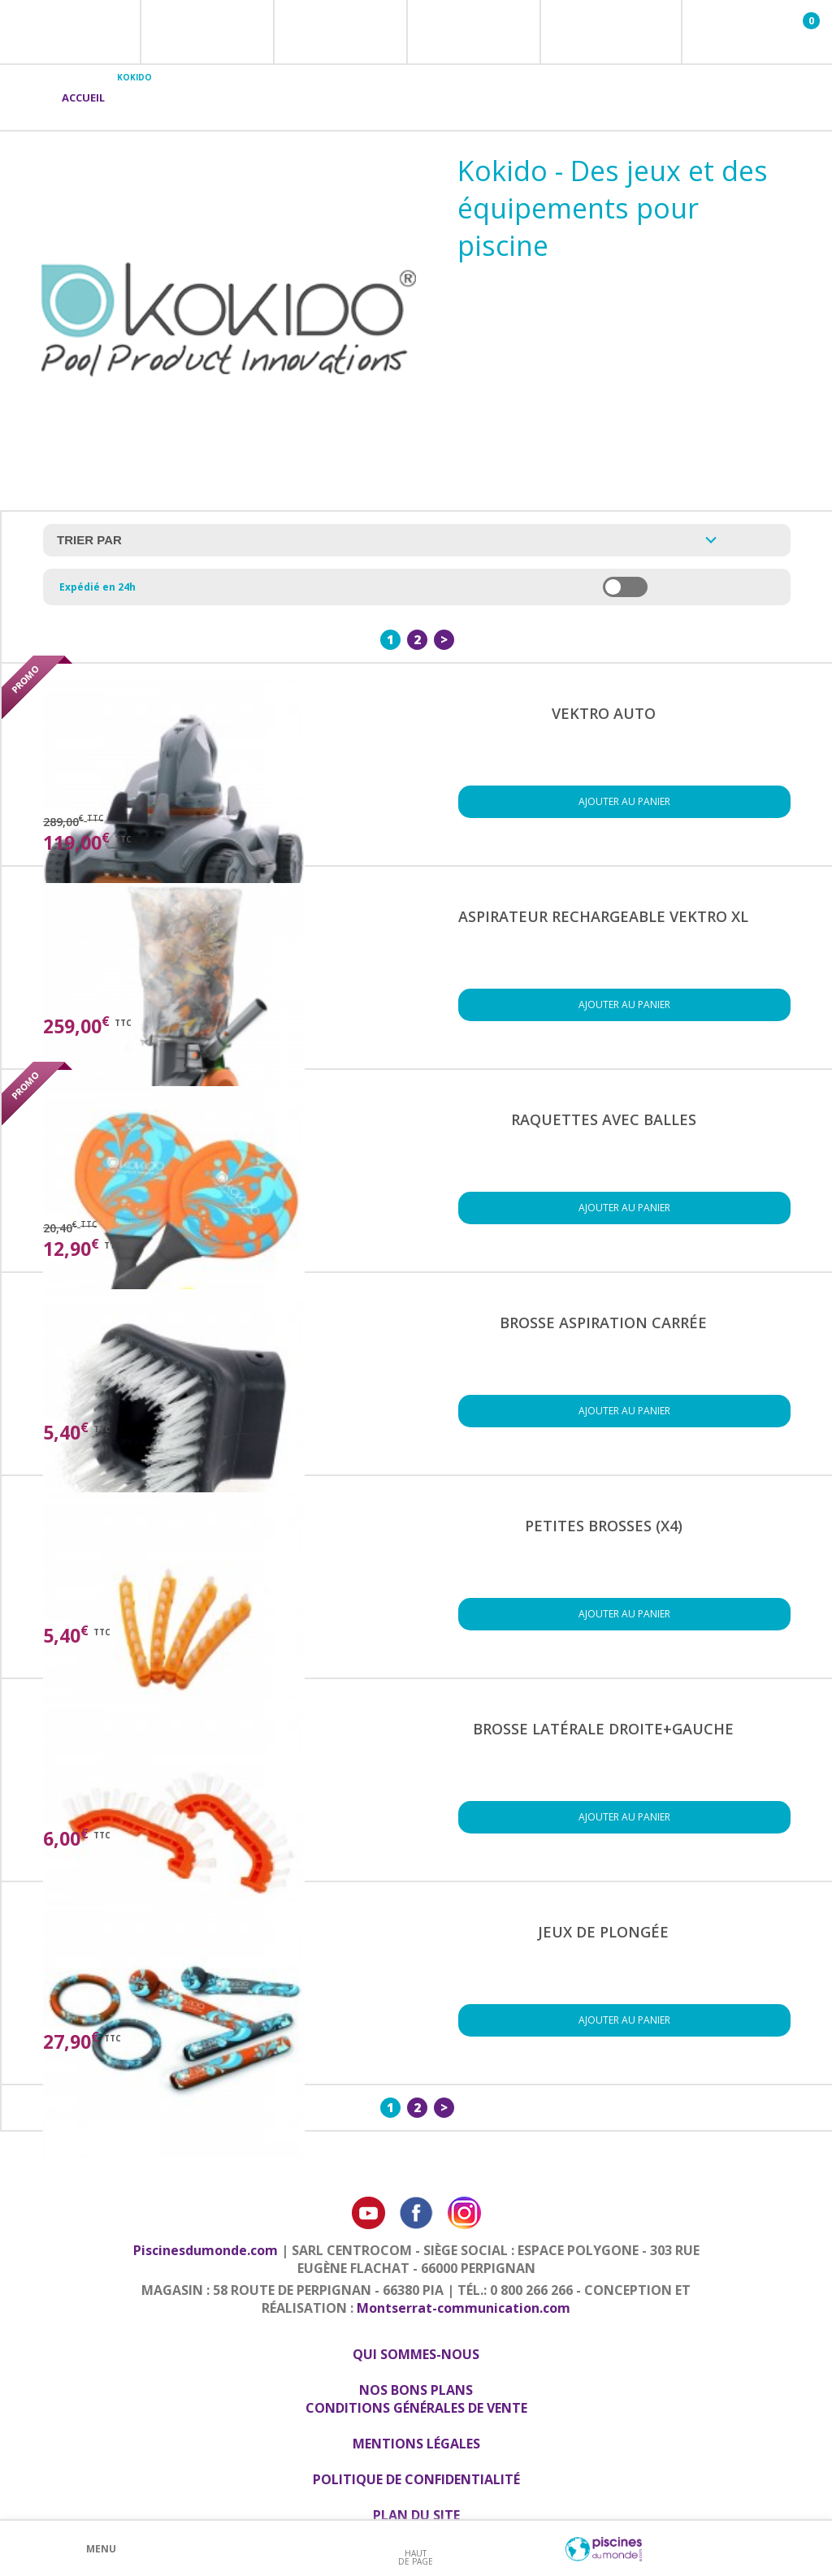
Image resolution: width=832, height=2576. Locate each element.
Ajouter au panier (624, 801)
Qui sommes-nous (416, 2354)
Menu (101, 2549)
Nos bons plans (416, 2390)
